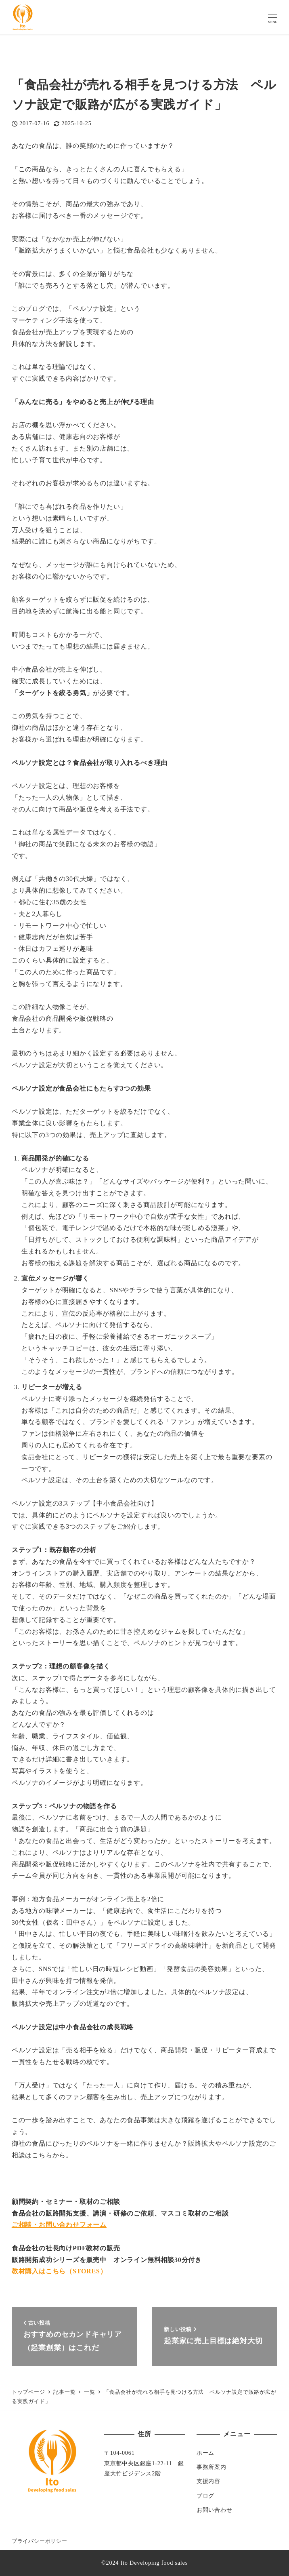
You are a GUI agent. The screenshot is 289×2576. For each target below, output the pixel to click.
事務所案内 (211, 2467)
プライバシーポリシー (39, 2541)
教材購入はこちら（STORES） (59, 2271)
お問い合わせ (214, 2509)
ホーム (205, 2453)
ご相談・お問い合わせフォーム (59, 2224)
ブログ (205, 2495)
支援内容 (208, 2481)
